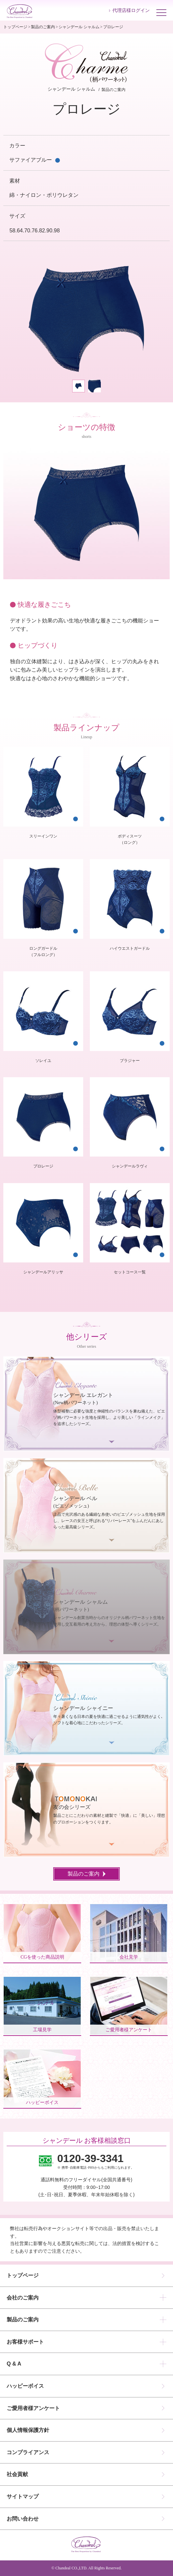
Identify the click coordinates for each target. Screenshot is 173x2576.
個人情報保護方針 (28, 2430)
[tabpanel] (86, 319)
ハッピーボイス (25, 2386)
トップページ (15, 27)
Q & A (14, 2364)
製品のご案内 (43, 27)
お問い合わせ (23, 2519)
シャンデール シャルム (79, 27)
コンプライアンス (28, 2452)
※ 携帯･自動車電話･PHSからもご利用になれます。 (95, 2161)
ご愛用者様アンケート (33, 2408)
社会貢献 (17, 2474)
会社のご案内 (23, 2297)
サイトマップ (23, 2496)
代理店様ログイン (131, 10)
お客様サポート (25, 2342)
